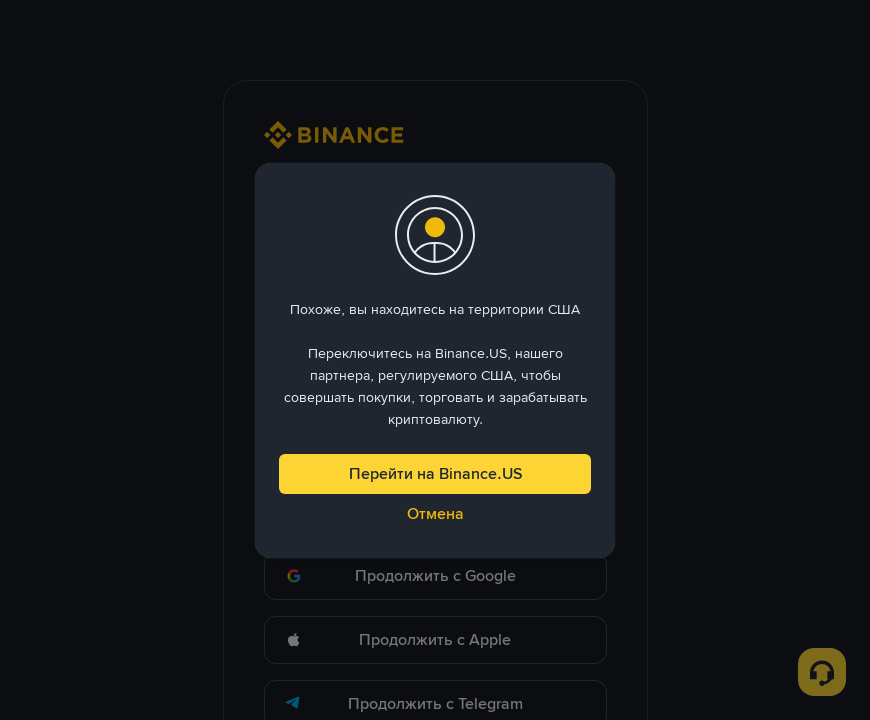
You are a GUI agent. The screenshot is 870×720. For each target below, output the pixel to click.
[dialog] (435, 360)
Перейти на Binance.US (435, 473)
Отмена (435, 513)
